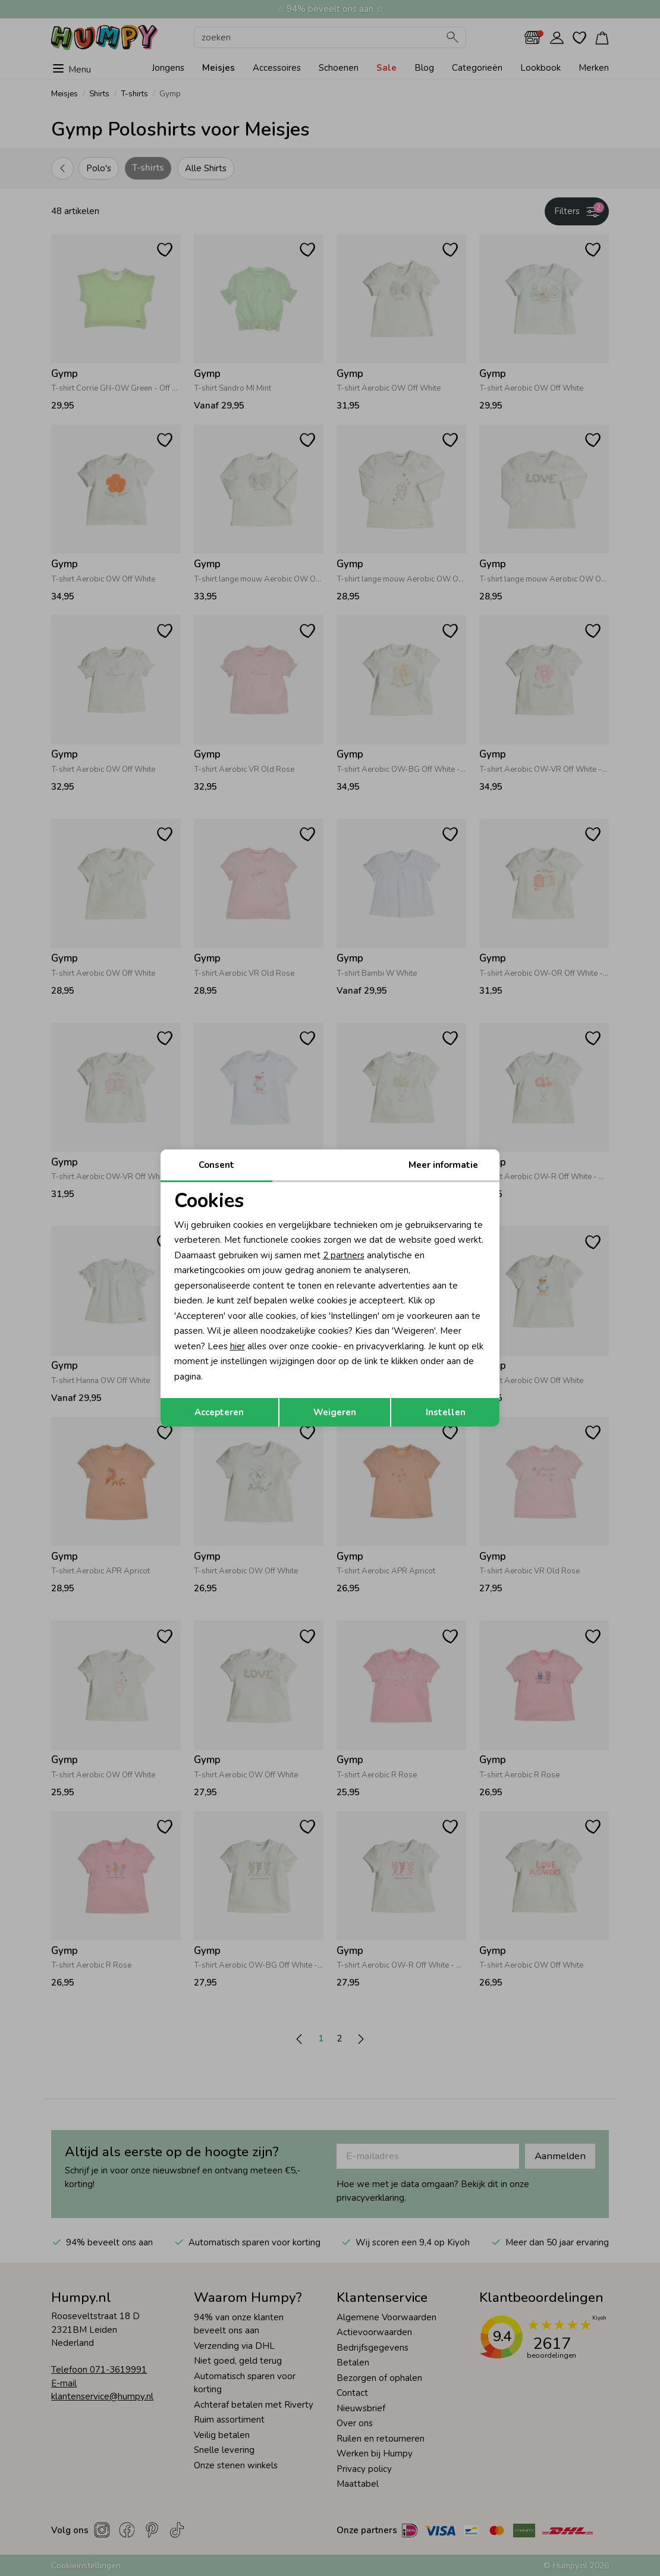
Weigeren (334, 1412)
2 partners (343, 1255)
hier (237, 1346)
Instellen (446, 1412)
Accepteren (219, 1412)
